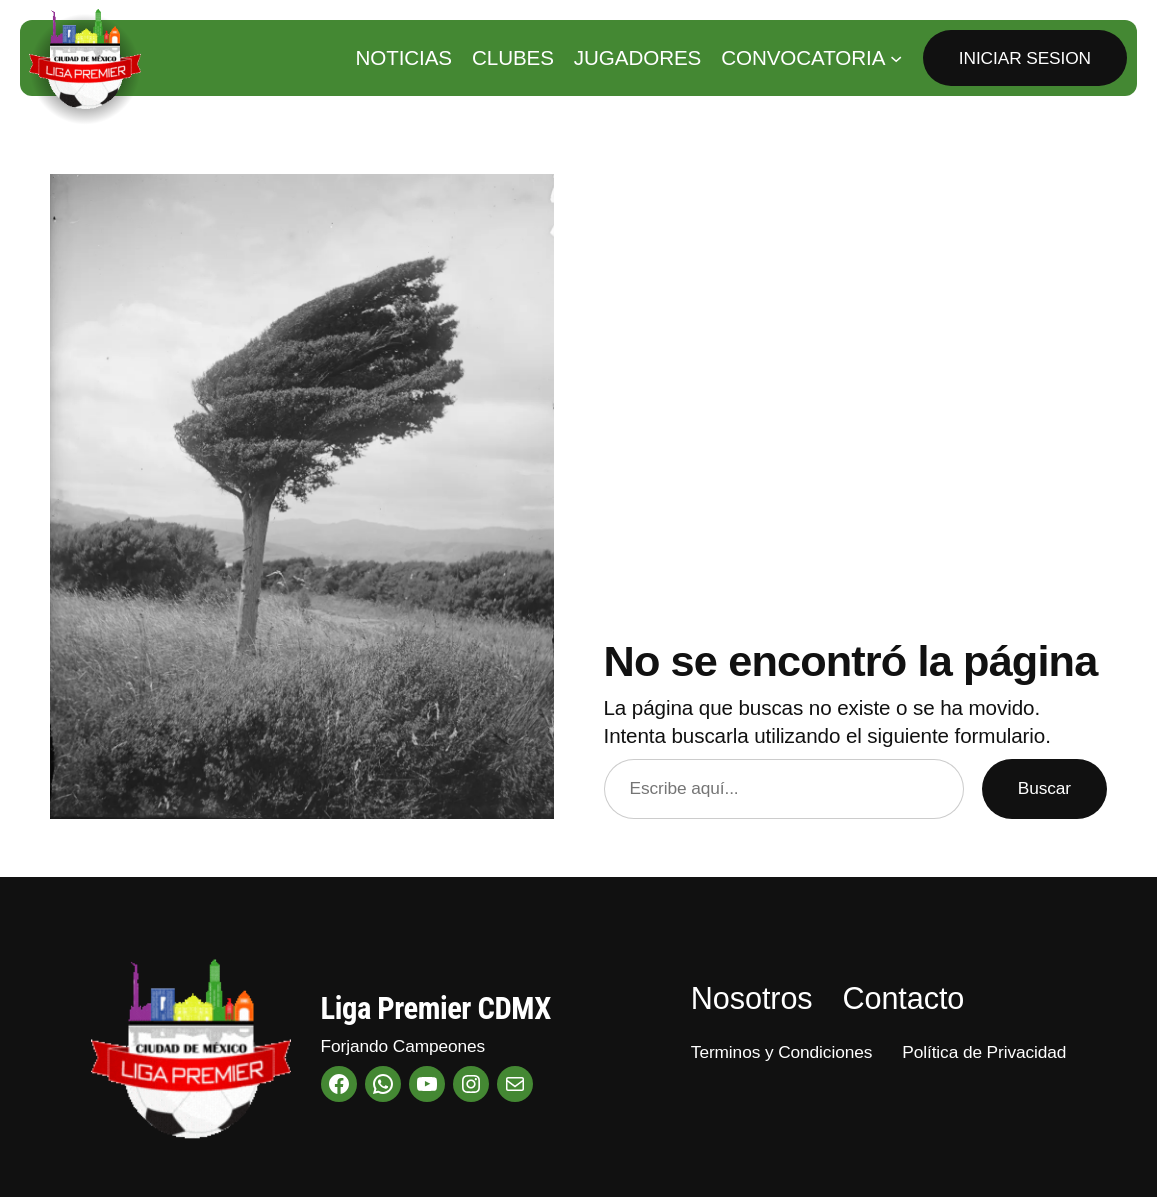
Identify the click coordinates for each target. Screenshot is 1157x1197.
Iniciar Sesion (1025, 58)
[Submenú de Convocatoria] (896, 58)
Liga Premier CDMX (436, 1008)
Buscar (1044, 788)
